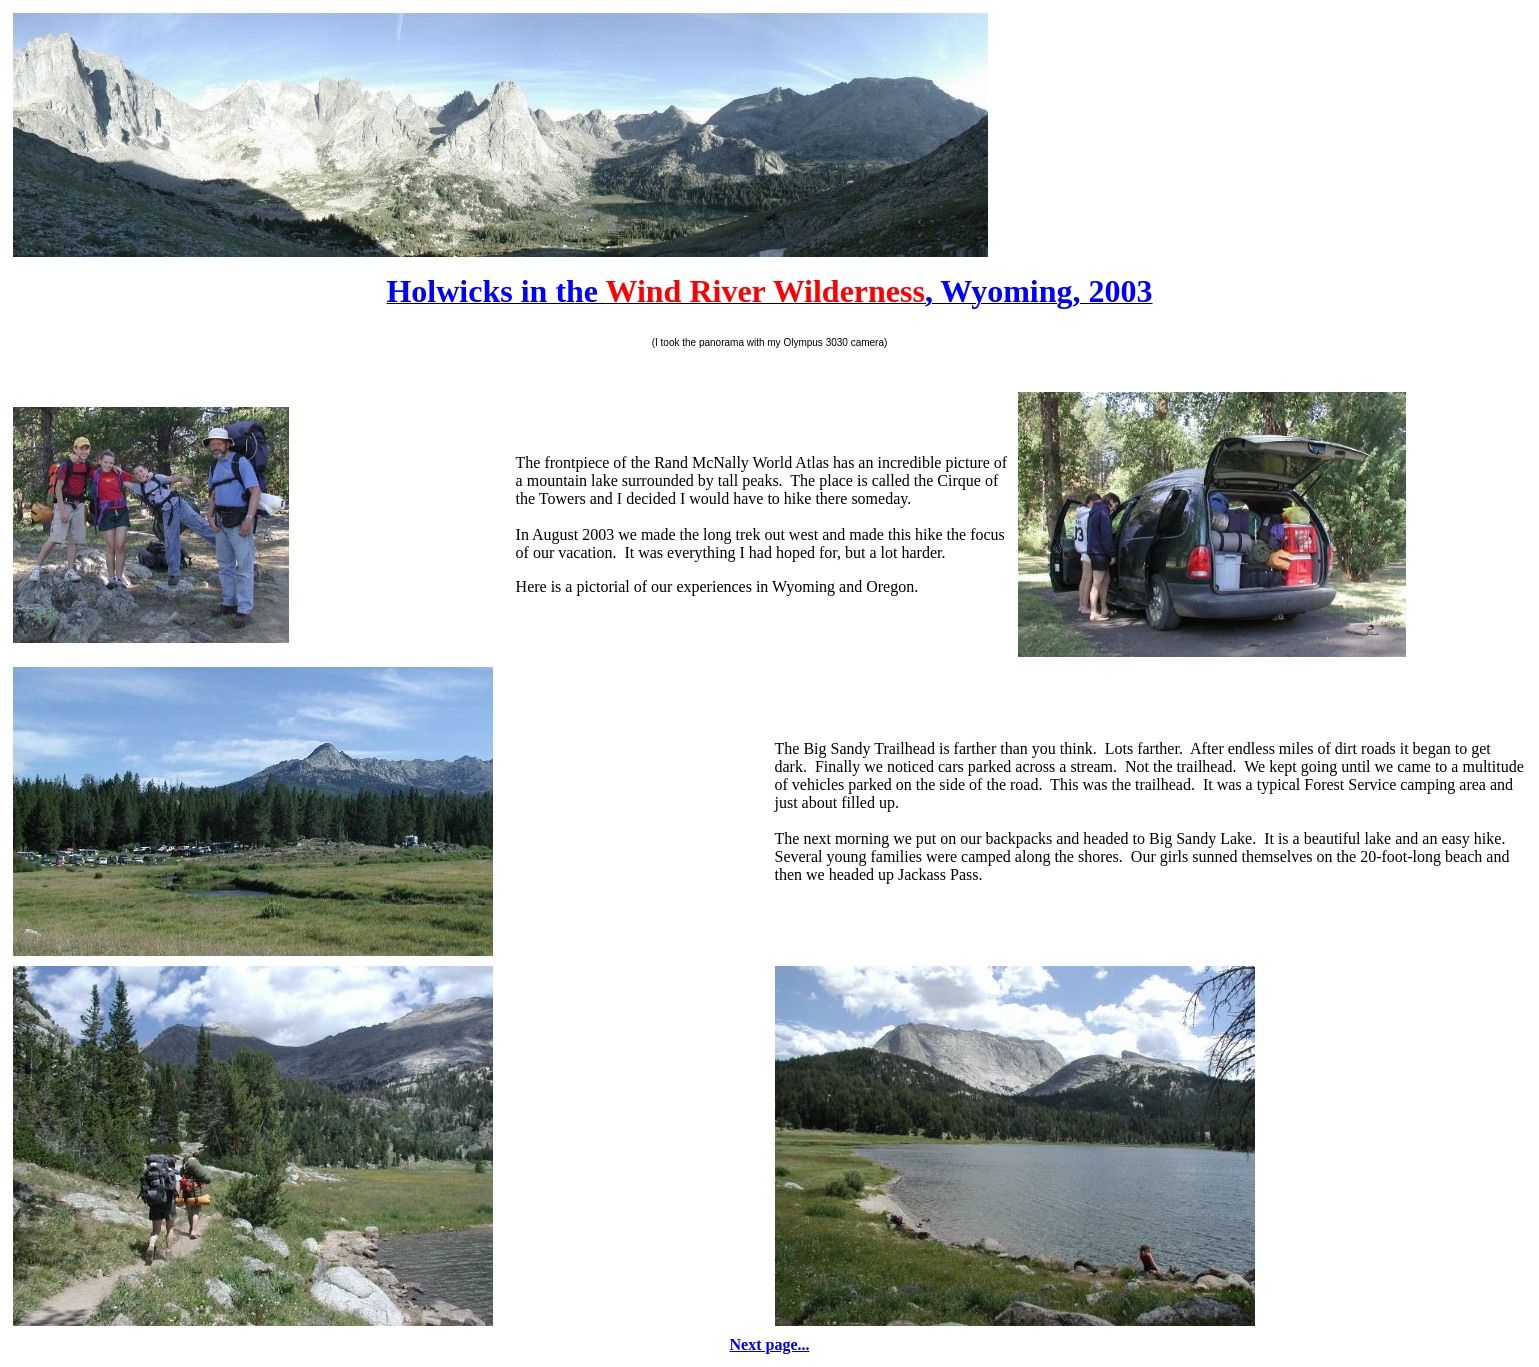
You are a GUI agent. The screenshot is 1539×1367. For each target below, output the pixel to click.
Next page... (770, 1344)
